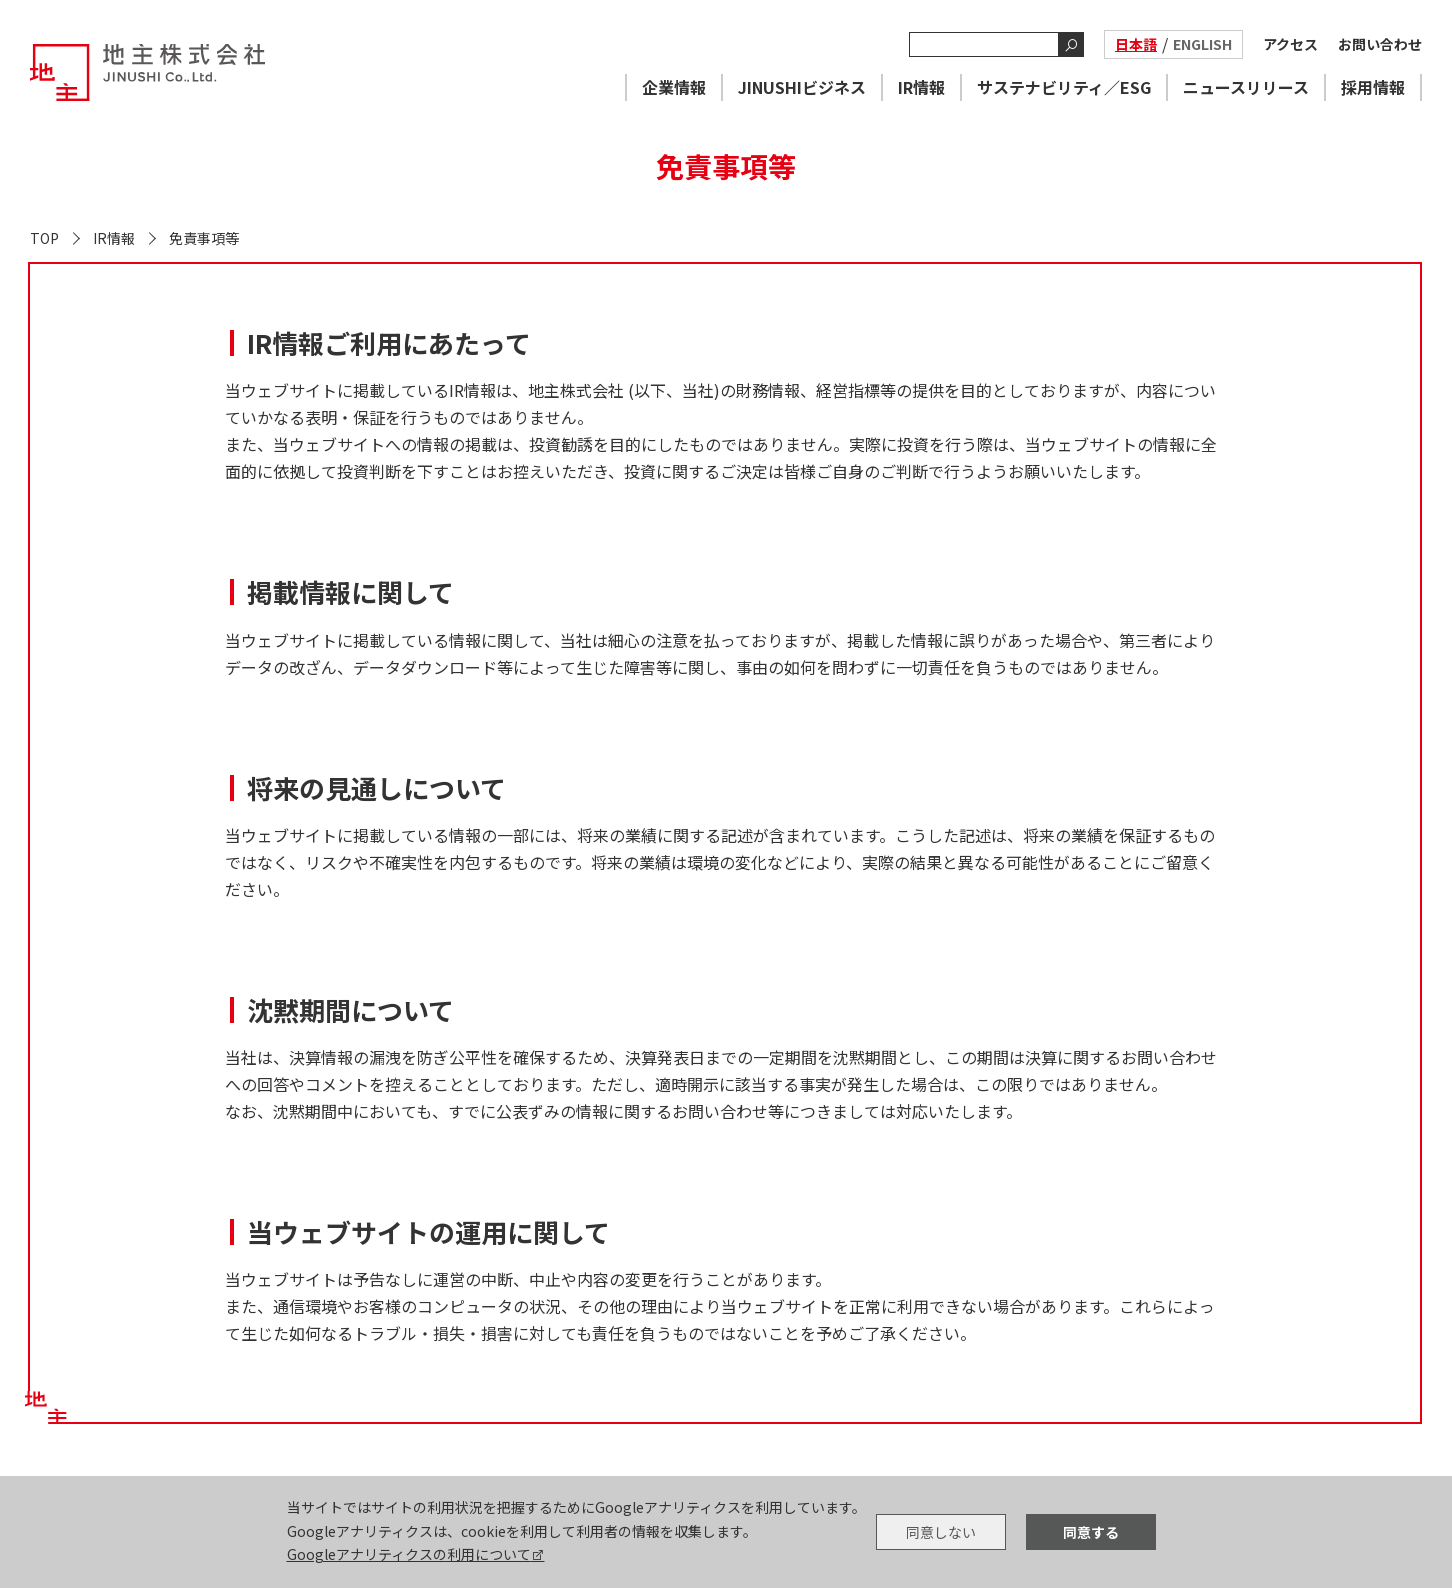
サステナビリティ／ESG (1064, 87)
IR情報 (921, 87)
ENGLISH (1202, 44)
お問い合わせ (1380, 44)
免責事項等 (204, 238)
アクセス (1290, 44)
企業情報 (674, 87)
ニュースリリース (1246, 87)
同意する (1091, 1532)
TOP (44, 238)
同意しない (941, 1532)
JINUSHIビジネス (802, 87)
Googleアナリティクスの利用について (409, 1554)
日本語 (1136, 44)
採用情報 (1373, 87)
